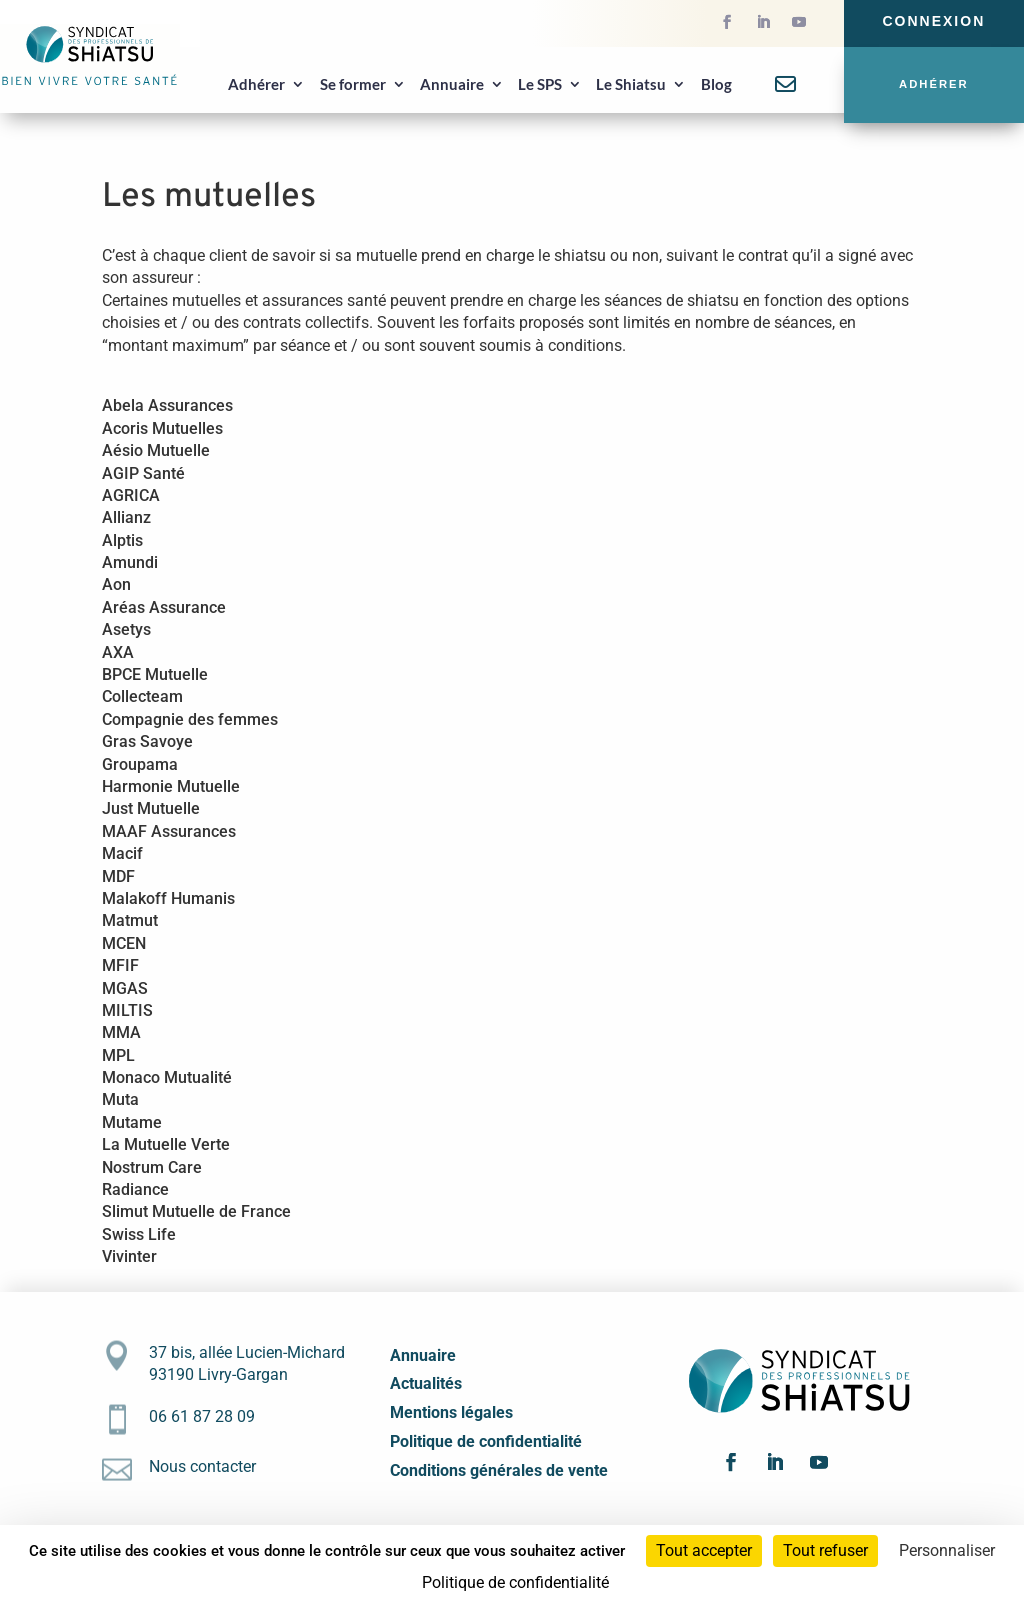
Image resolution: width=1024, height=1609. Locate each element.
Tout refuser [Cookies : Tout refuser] (825, 1550)
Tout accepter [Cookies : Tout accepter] (704, 1550)
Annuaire (452, 84)
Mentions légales (451, 1412)
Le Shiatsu (631, 84)
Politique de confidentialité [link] (515, 1582)
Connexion (933, 21)
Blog (716, 84)
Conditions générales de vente (499, 1470)
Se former (353, 84)
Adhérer (256, 84)
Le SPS (540, 84)
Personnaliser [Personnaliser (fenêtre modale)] (947, 1550)
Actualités (426, 1383)
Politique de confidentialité (486, 1441)
